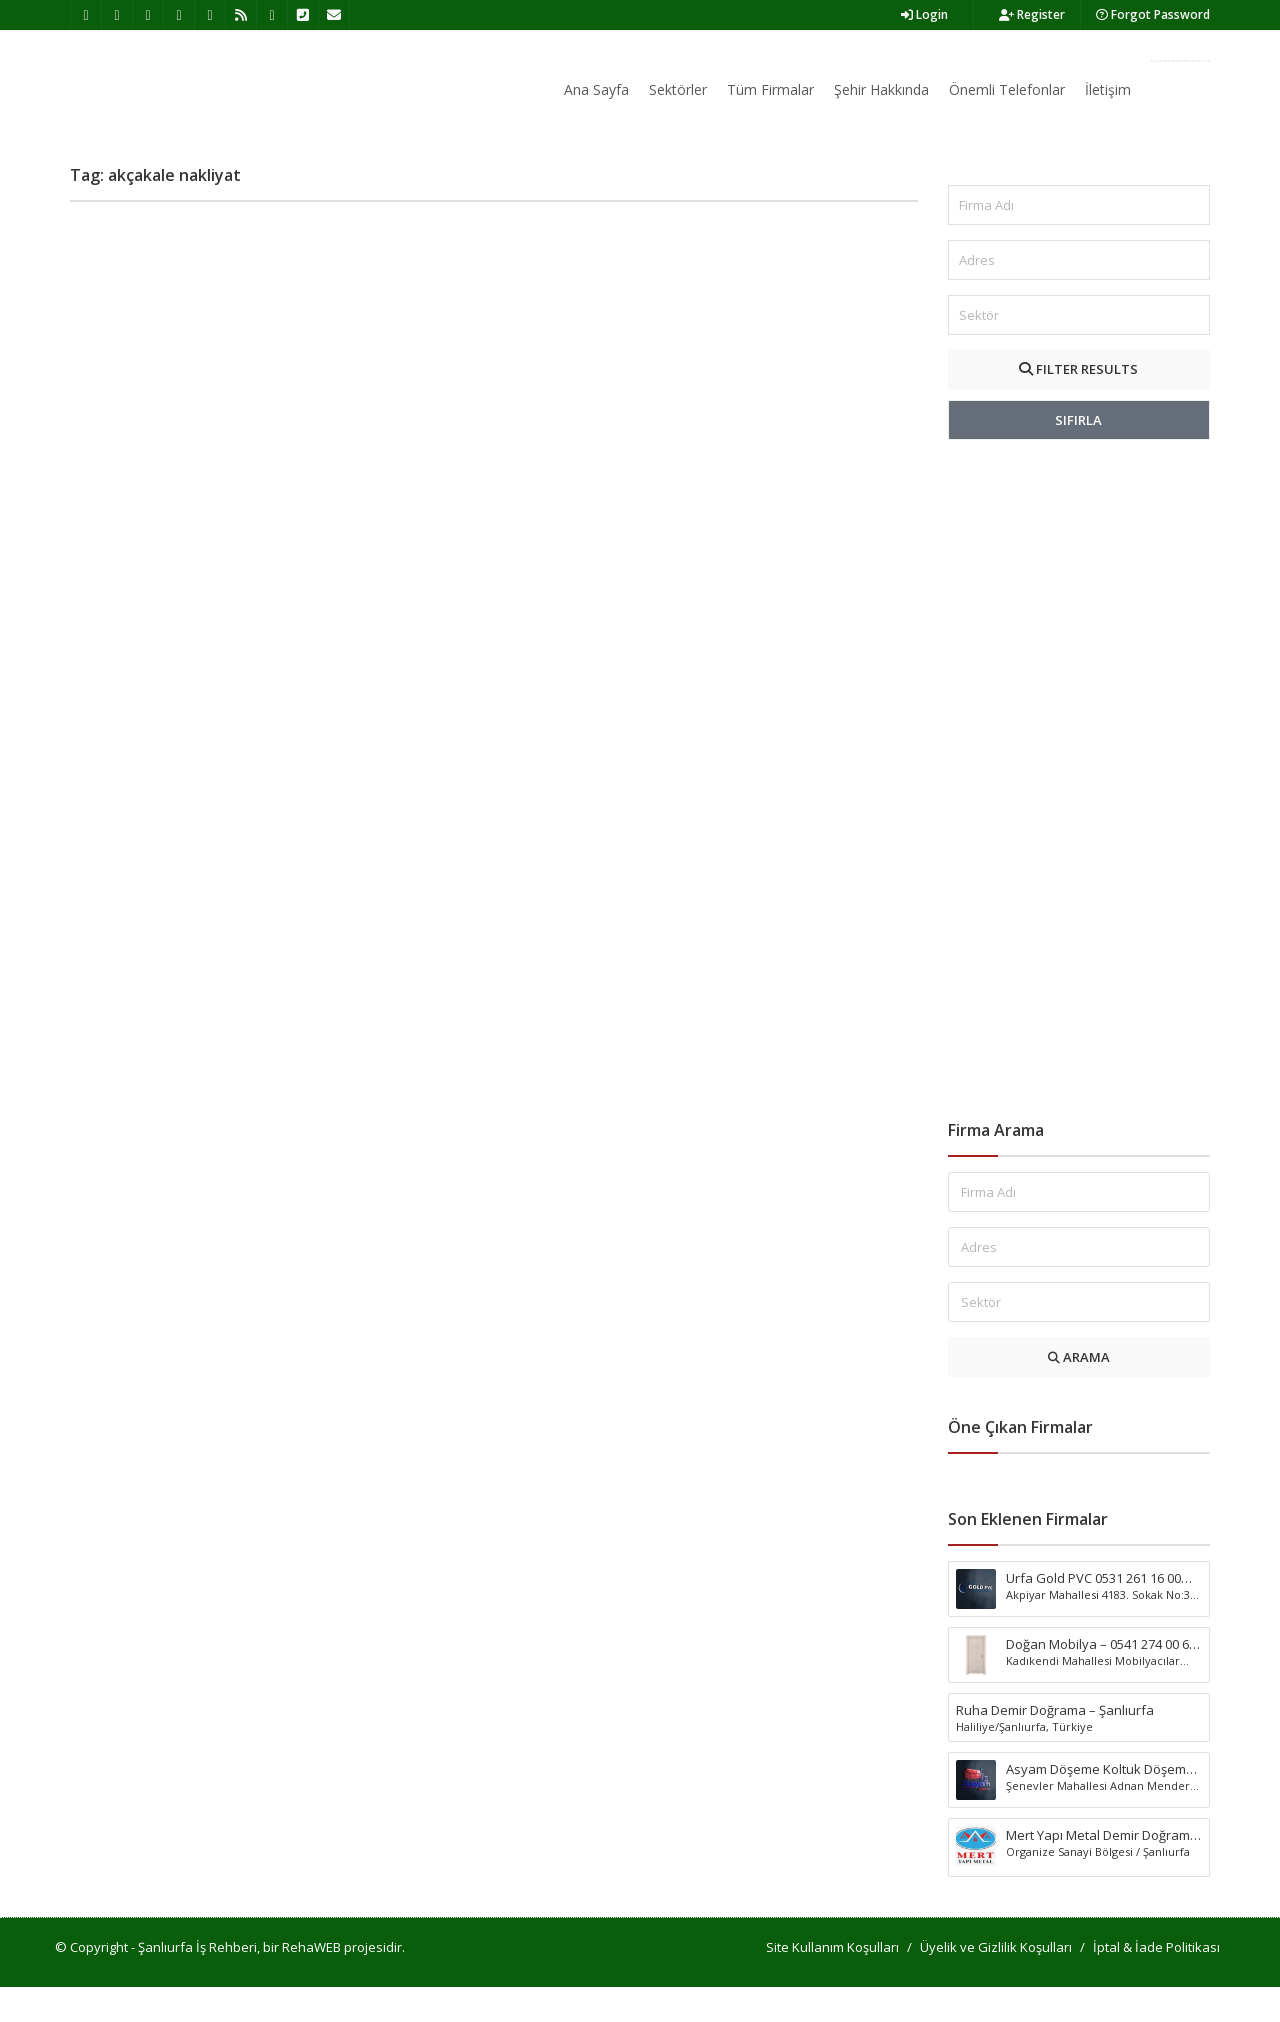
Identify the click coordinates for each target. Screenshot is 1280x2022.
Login (924, 14)
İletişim (1108, 89)
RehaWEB (311, 1982)
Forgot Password (1153, 14)
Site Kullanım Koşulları (832, 1982)
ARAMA (1079, 1392)
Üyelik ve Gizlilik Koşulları (996, 1982)
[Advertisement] (1079, 815)
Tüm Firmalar (770, 89)
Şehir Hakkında (881, 89)
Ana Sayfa (596, 89)
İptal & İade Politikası (1156, 1982)
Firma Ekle (1180, 61)
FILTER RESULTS (1078, 404)
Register (1032, 14)
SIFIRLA (1078, 455)
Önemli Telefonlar (1007, 89)
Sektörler (678, 89)
